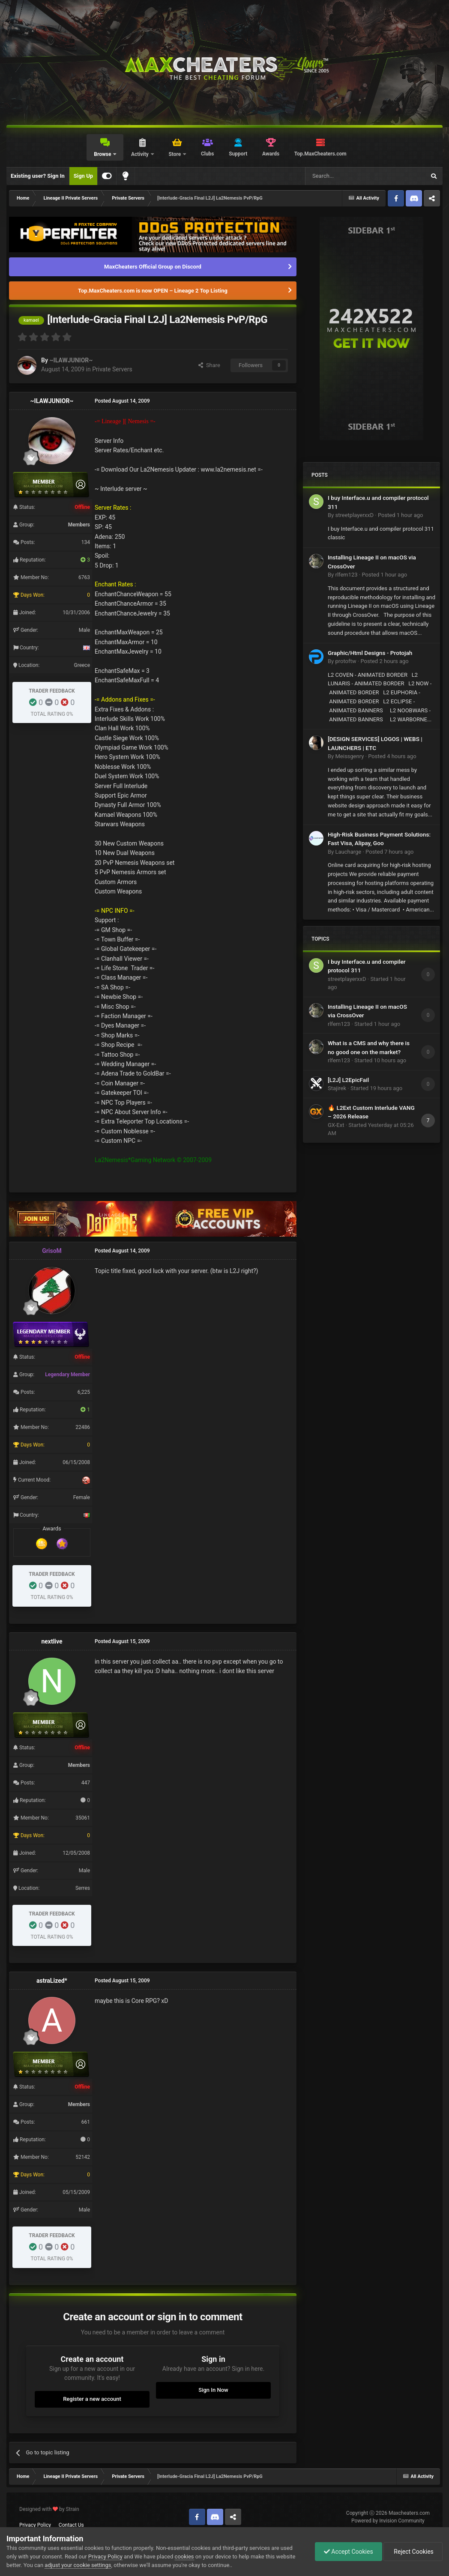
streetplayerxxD (354, 515)
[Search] (344, 176)
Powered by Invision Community (388, 2521)
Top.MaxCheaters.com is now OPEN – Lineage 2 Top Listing (152, 290)
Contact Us (71, 2525)
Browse (103, 154)
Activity (140, 154)
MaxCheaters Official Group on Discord (152, 266)
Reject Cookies (413, 2551)
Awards (270, 154)
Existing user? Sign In (38, 176)
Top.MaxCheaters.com (320, 154)
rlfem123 (346, 574)
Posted (400, 515)
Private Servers (112, 369)
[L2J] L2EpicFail (348, 1079)
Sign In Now (213, 2390)
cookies (184, 2556)
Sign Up (83, 176)
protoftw (345, 661)
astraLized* (51, 1980)
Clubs (207, 154)
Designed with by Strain (49, 2509)
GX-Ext (336, 1125)
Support (238, 154)
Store (175, 154)
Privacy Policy (35, 2525)
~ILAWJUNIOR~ (71, 360)
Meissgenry (349, 756)
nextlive (51, 1641)
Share (209, 365)
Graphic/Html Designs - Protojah (370, 652)
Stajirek (337, 1088)
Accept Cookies (348, 2551)
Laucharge (348, 852)
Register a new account (92, 2399)
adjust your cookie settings (78, 2565)
